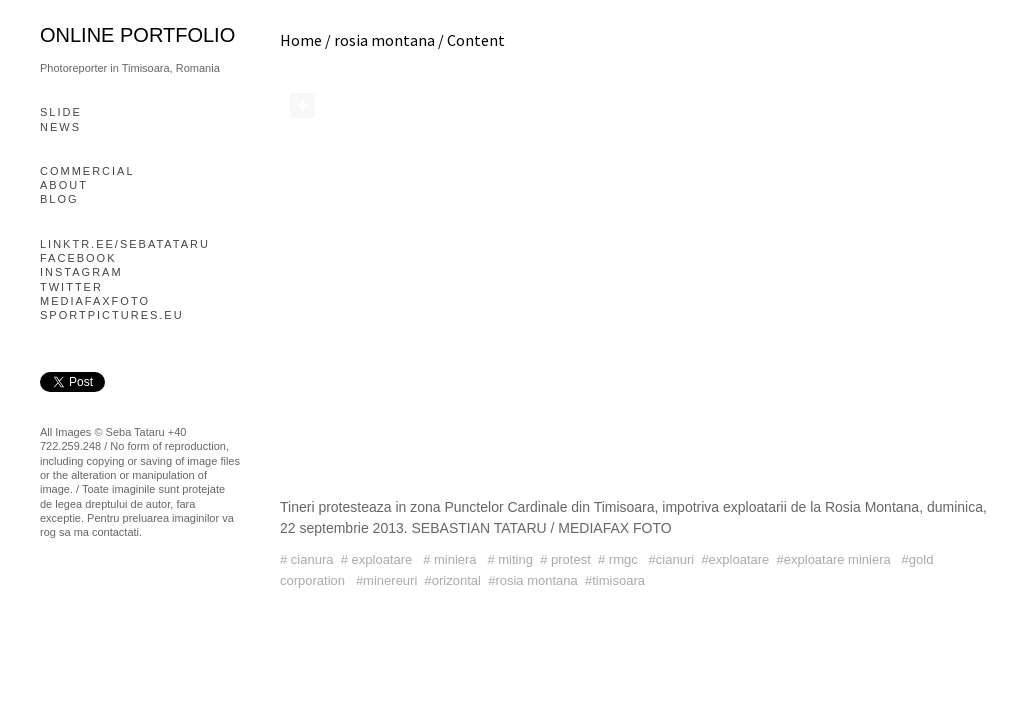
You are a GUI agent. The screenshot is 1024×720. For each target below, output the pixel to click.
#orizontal (453, 580)
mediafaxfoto (95, 301)
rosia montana (384, 40)
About (64, 185)
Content (476, 40)
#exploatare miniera (836, 559)
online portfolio (137, 35)
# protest (565, 559)
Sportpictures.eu (112, 315)
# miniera (451, 559)
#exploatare (735, 559)
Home (301, 40)
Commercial (87, 171)
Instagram (81, 272)
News (60, 127)
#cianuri (672, 559)
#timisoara (615, 580)
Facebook (78, 258)
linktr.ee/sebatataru (125, 244)
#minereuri (386, 580)
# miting (510, 559)
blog (59, 199)
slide (61, 112)
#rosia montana (533, 580)
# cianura (306, 559)
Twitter (71, 287)
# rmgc (619, 559)
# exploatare (378, 559)
